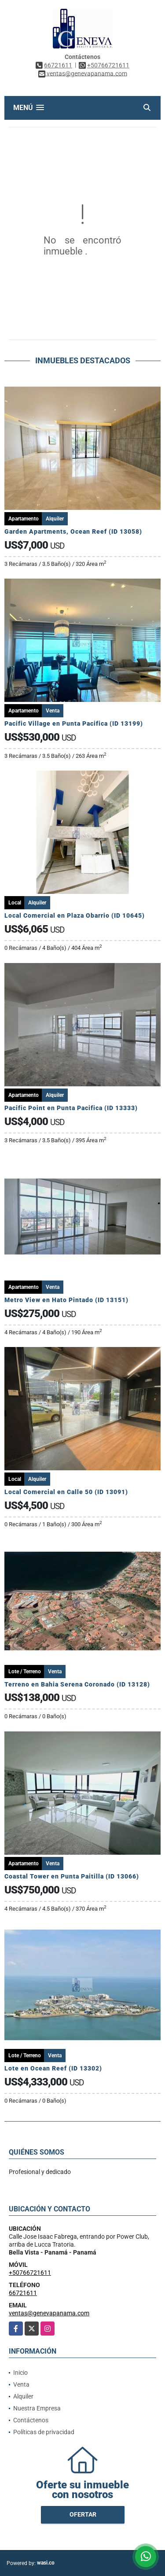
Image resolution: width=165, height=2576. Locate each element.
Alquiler (23, 2396)
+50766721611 (108, 65)
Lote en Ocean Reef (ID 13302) (53, 2068)
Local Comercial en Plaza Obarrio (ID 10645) (74, 915)
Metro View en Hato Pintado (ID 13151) (66, 1299)
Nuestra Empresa (37, 2408)
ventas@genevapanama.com (49, 2313)
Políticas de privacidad (43, 2432)
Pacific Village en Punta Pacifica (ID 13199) (73, 723)
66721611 (58, 65)
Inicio (20, 2372)
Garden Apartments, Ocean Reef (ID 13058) (73, 531)
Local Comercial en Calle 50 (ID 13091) (66, 1491)
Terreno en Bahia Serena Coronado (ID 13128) (77, 1684)
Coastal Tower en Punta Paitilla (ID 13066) (71, 1876)
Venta (21, 2384)
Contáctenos (30, 2420)
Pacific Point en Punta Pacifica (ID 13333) (71, 1107)
